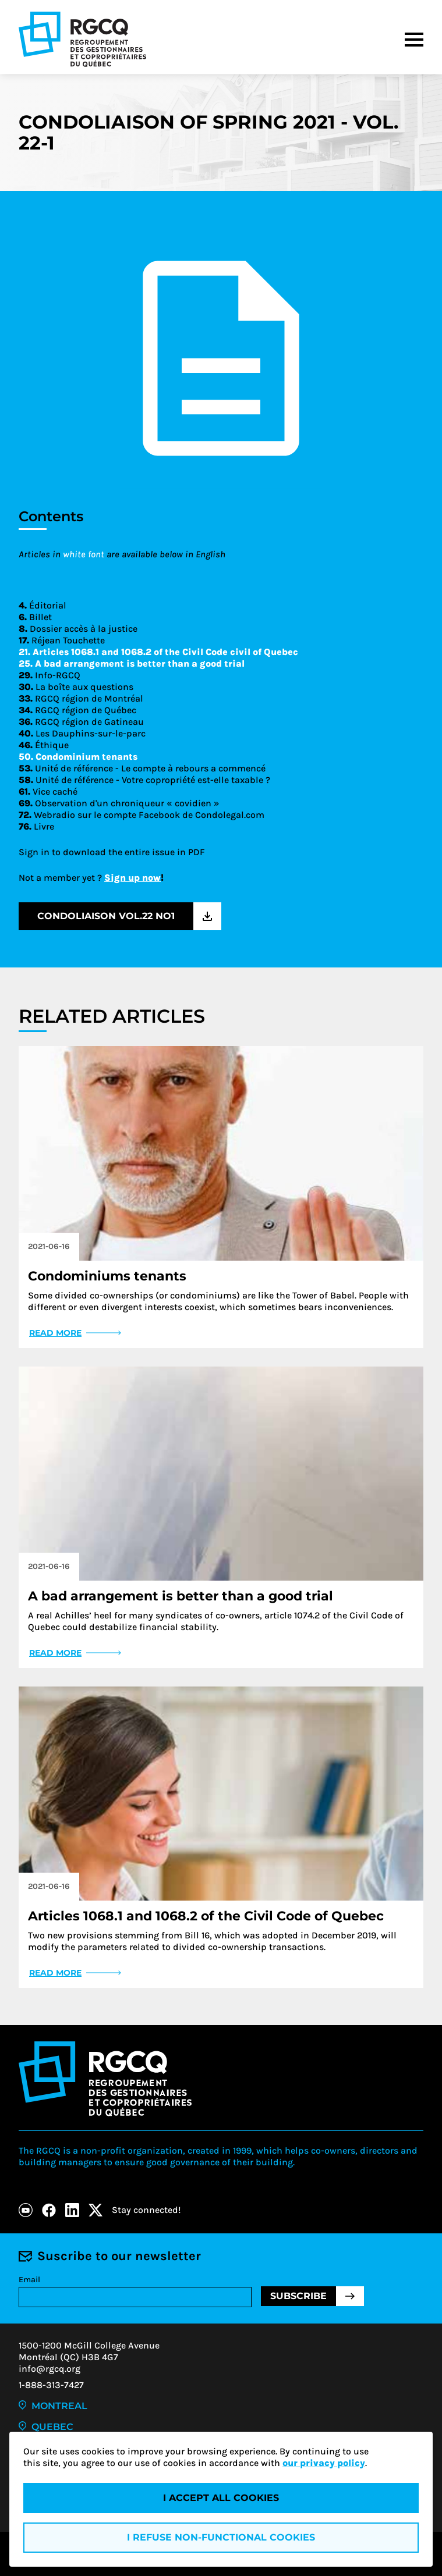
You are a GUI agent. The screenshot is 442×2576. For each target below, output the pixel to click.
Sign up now (132, 877)
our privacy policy (323, 2462)
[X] (95, 2210)
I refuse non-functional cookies (221, 2537)
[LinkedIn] (72, 2210)
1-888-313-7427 (51, 2384)
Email (29, 2280)
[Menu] (414, 40)
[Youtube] (26, 2210)
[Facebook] (49, 2210)
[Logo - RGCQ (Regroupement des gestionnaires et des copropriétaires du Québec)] (82, 39)
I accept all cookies (221, 2497)
